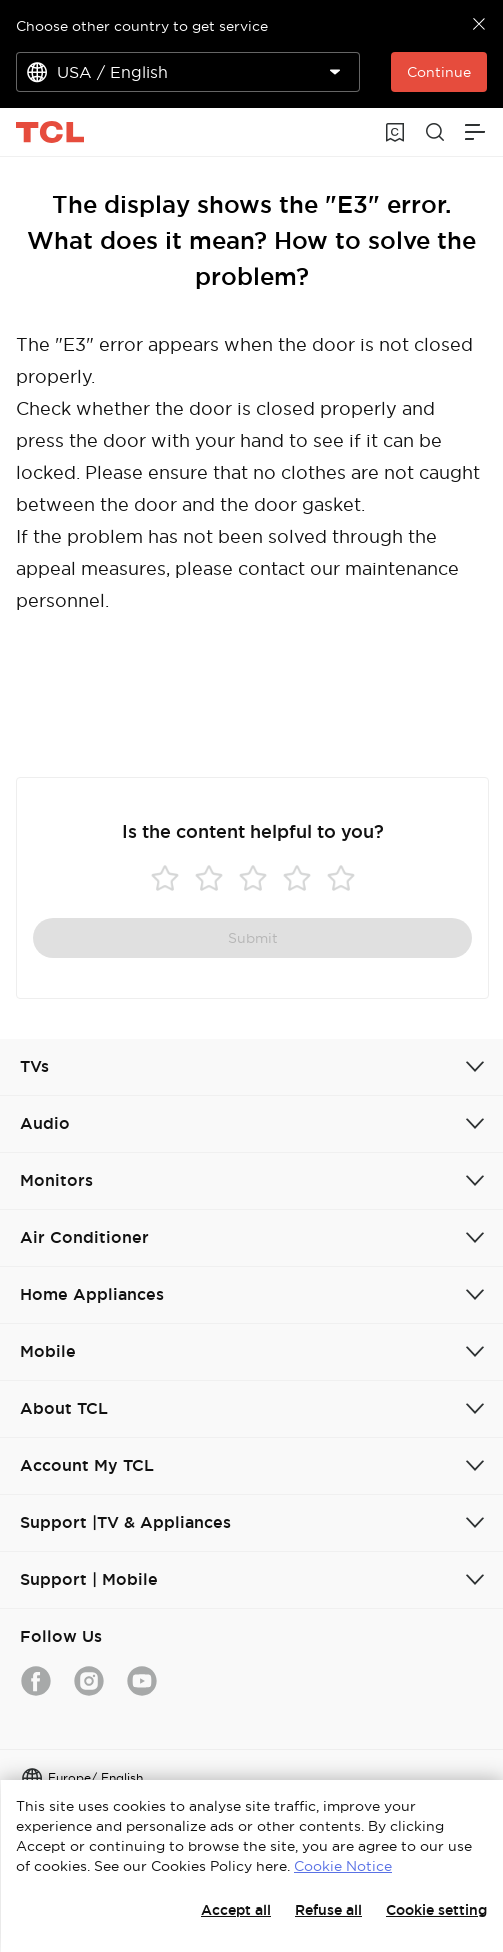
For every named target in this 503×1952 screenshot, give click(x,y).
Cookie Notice (343, 1866)
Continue (439, 72)
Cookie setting (436, 1910)
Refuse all (328, 1910)
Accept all (236, 1910)
